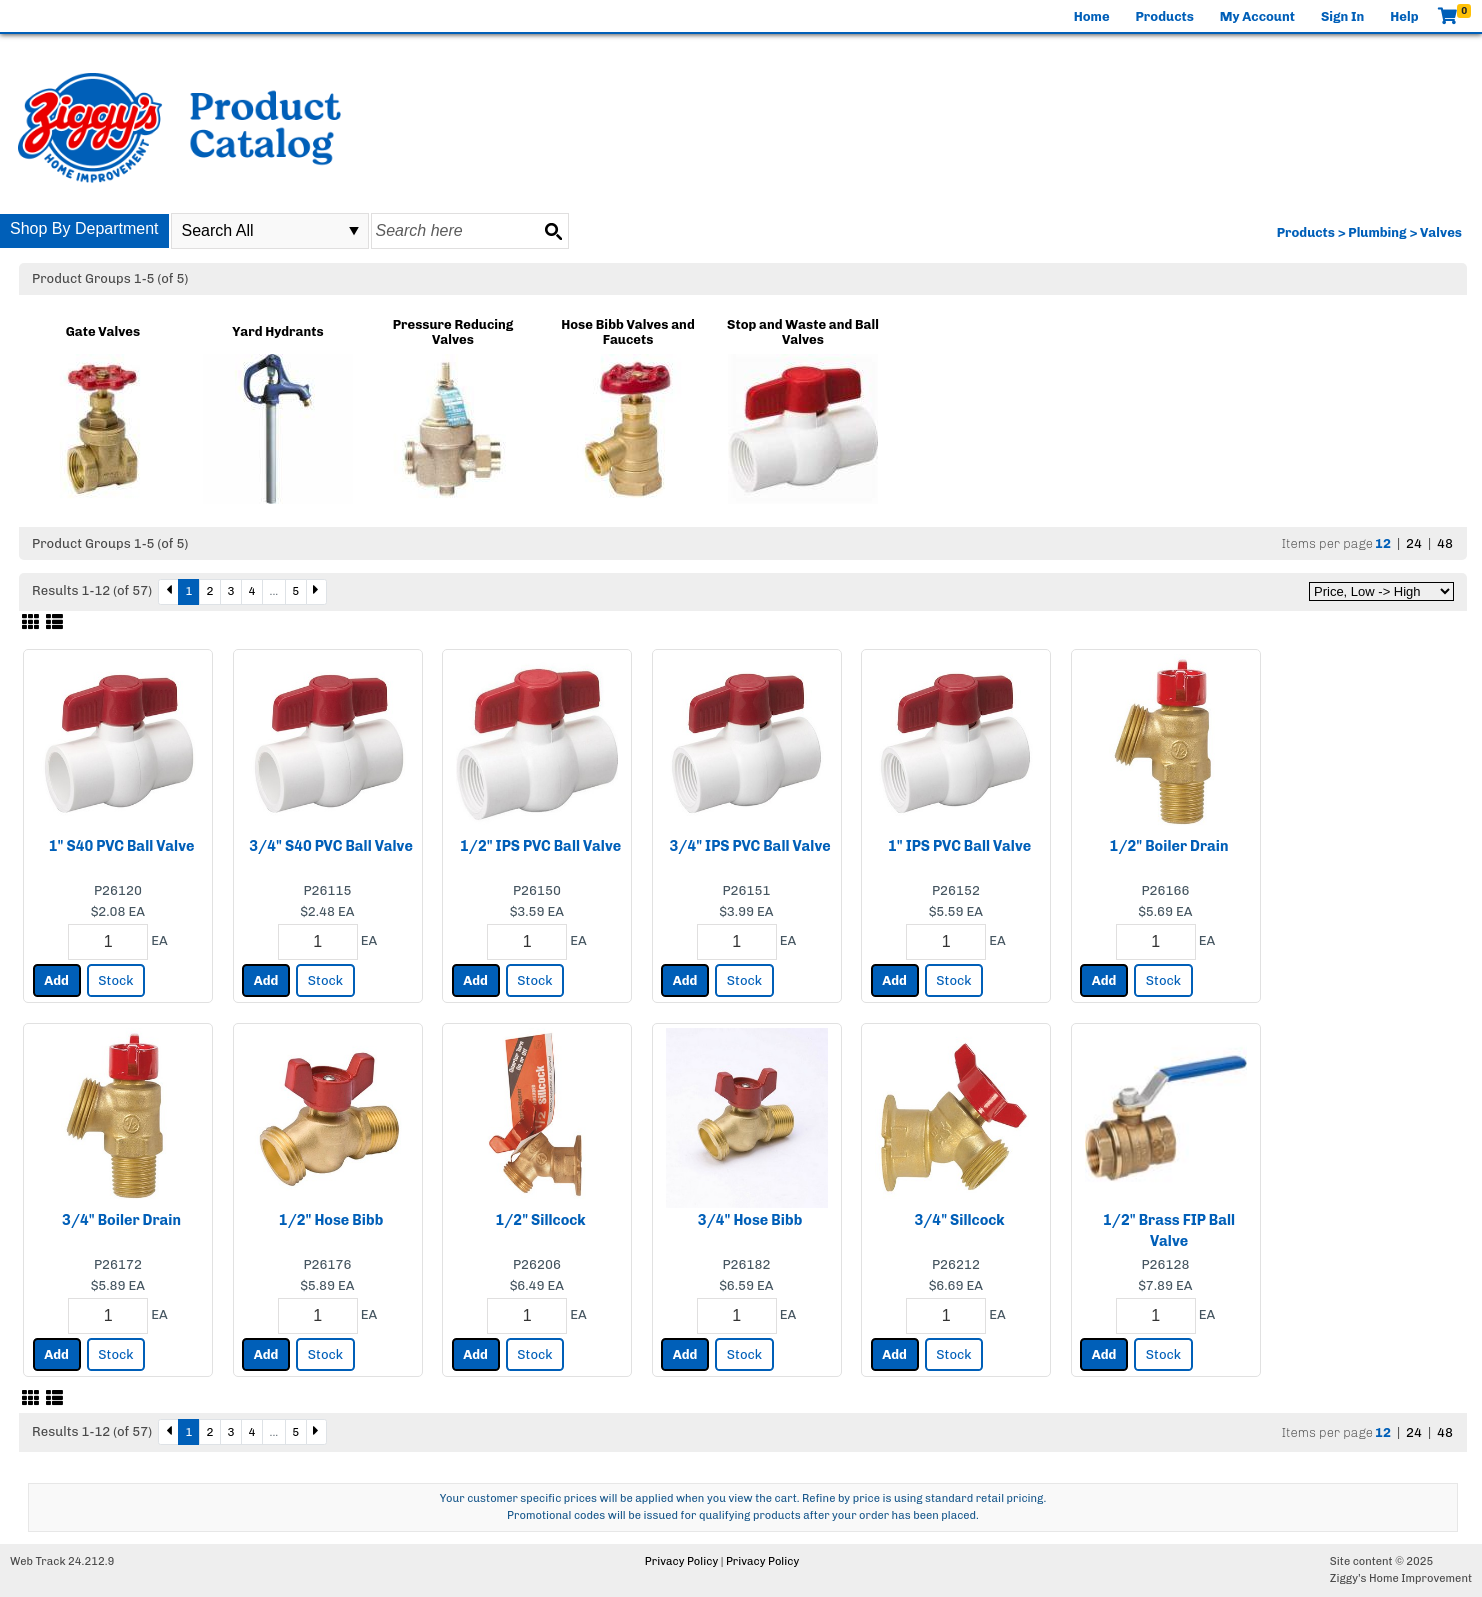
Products (1165, 16)
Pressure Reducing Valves (453, 332)
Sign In (1342, 16)
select (354, 231)
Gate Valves (103, 331)
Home (1092, 16)
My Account (1257, 16)
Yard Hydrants (277, 331)
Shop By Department (84, 228)
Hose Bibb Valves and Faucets (627, 332)
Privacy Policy (681, 1561)
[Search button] (553, 231)
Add (56, 980)
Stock (115, 980)
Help (1404, 16)
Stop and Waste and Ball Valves (803, 332)
